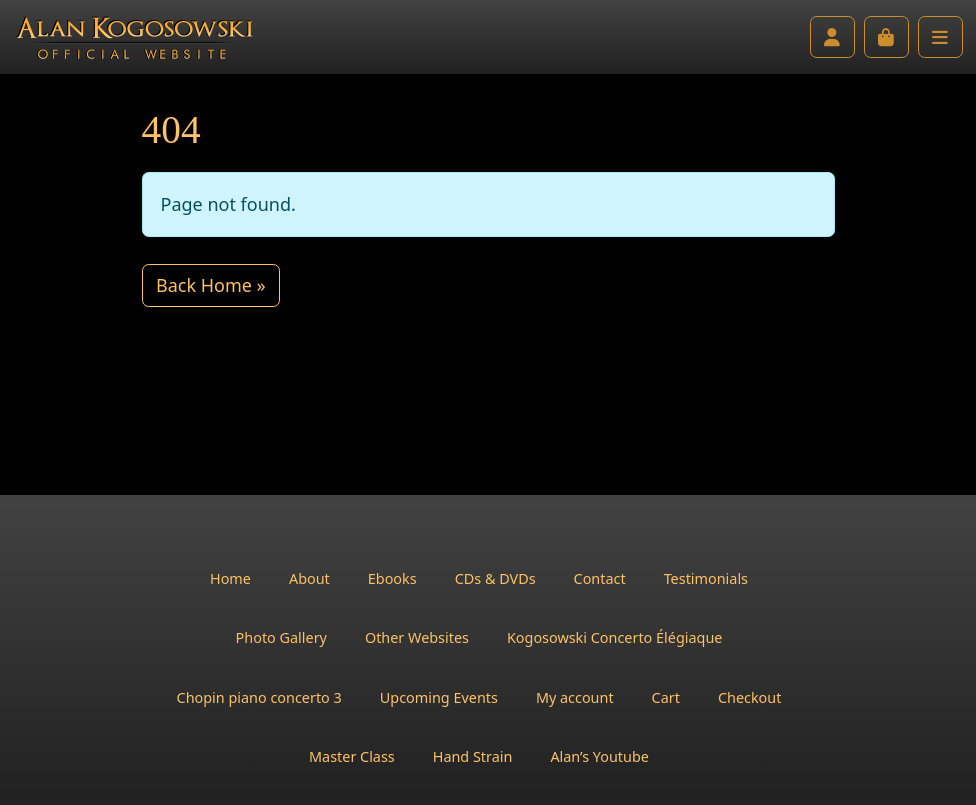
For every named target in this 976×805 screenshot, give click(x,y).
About (309, 578)
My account (575, 697)
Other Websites (417, 637)
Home (230, 578)
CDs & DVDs (495, 578)
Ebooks (392, 578)
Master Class (352, 756)
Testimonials (706, 578)
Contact (600, 578)
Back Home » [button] (211, 285)
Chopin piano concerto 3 (259, 697)
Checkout (750, 697)
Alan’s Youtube (599, 756)
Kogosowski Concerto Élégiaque (614, 637)
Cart (666, 697)
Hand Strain (473, 756)
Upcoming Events (439, 697)
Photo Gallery (281, 637)
